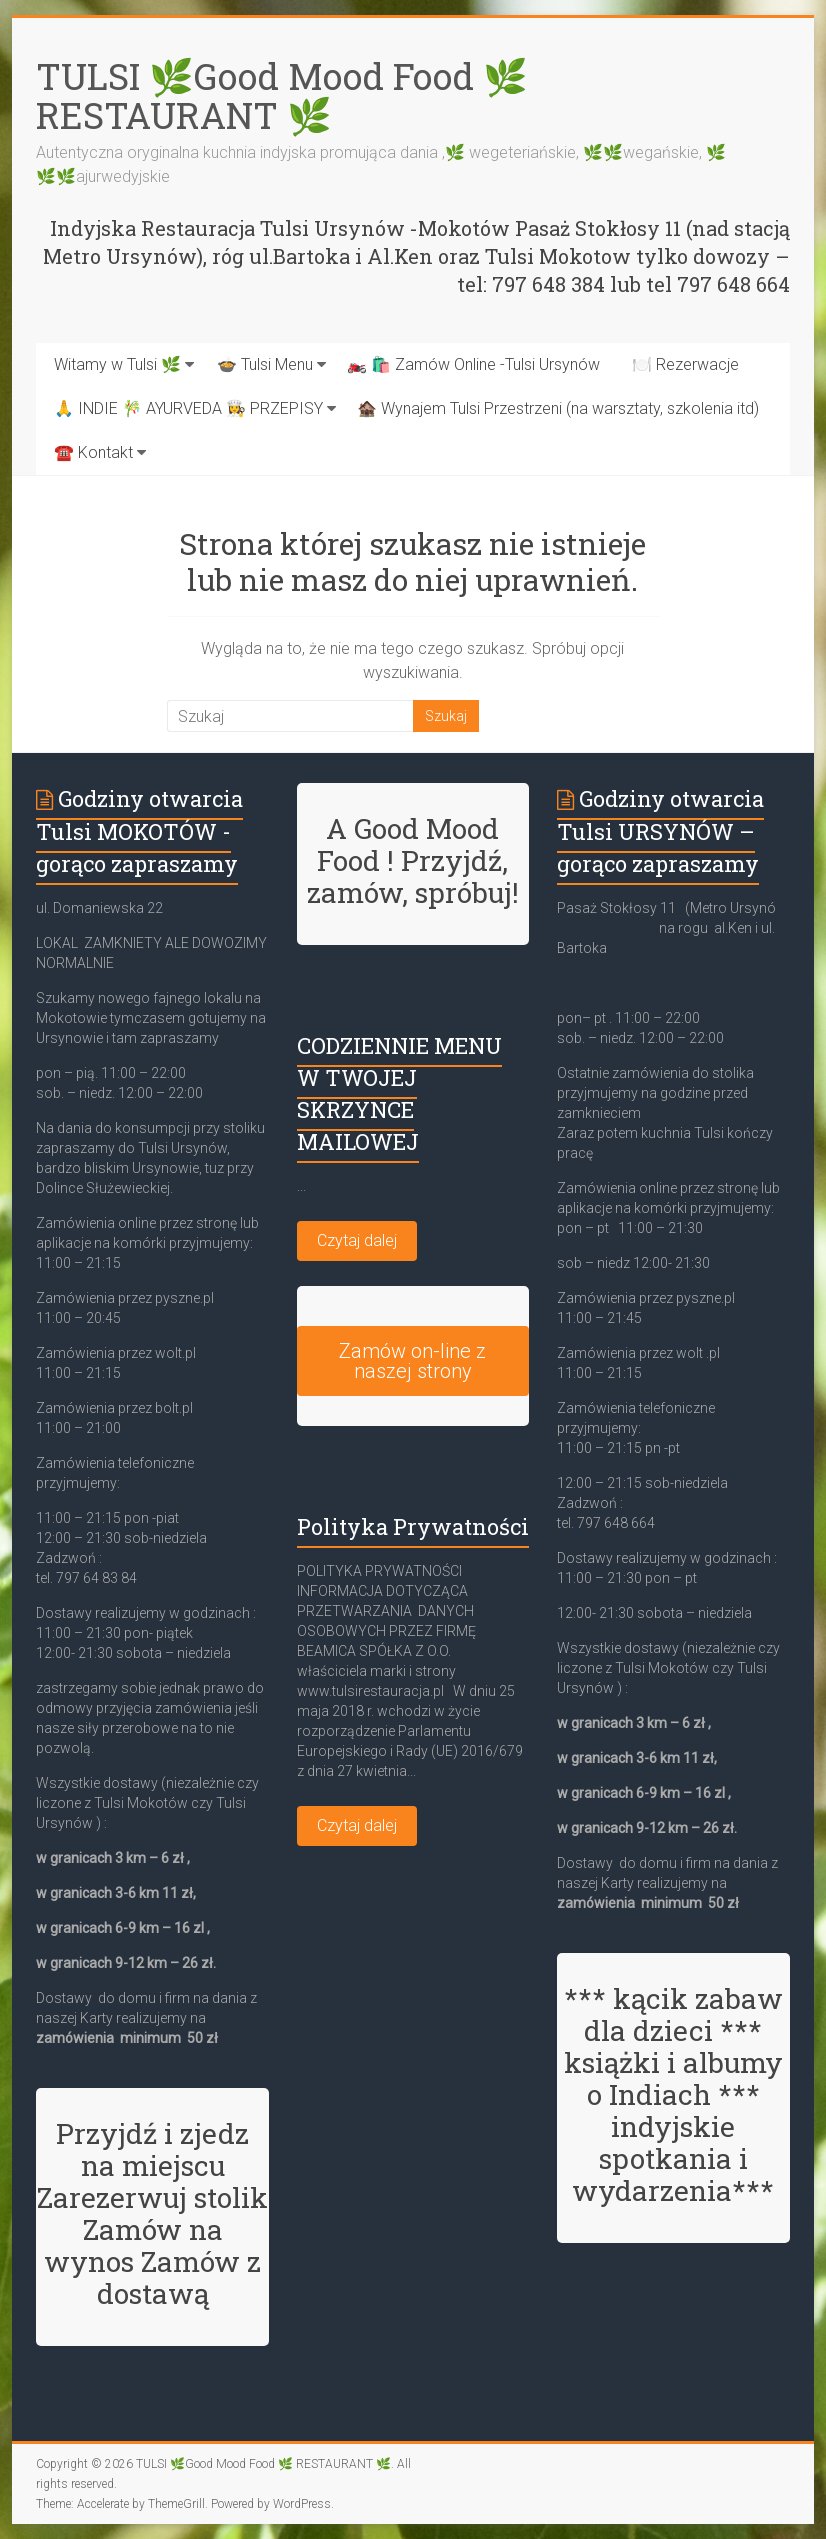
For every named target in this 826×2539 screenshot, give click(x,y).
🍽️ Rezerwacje (685, 364)
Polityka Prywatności (413, 1526)
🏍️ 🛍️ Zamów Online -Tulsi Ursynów (473, 364)
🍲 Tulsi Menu (265, 364)
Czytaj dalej (357, 1240)
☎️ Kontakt (93, 452)
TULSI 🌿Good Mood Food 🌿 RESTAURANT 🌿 (282, 95)
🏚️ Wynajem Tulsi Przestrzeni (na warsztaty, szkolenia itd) (558, 408)
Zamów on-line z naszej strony (412, 1361)
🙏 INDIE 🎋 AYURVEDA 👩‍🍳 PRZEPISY (188, 408)
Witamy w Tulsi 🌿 (117, 364)
